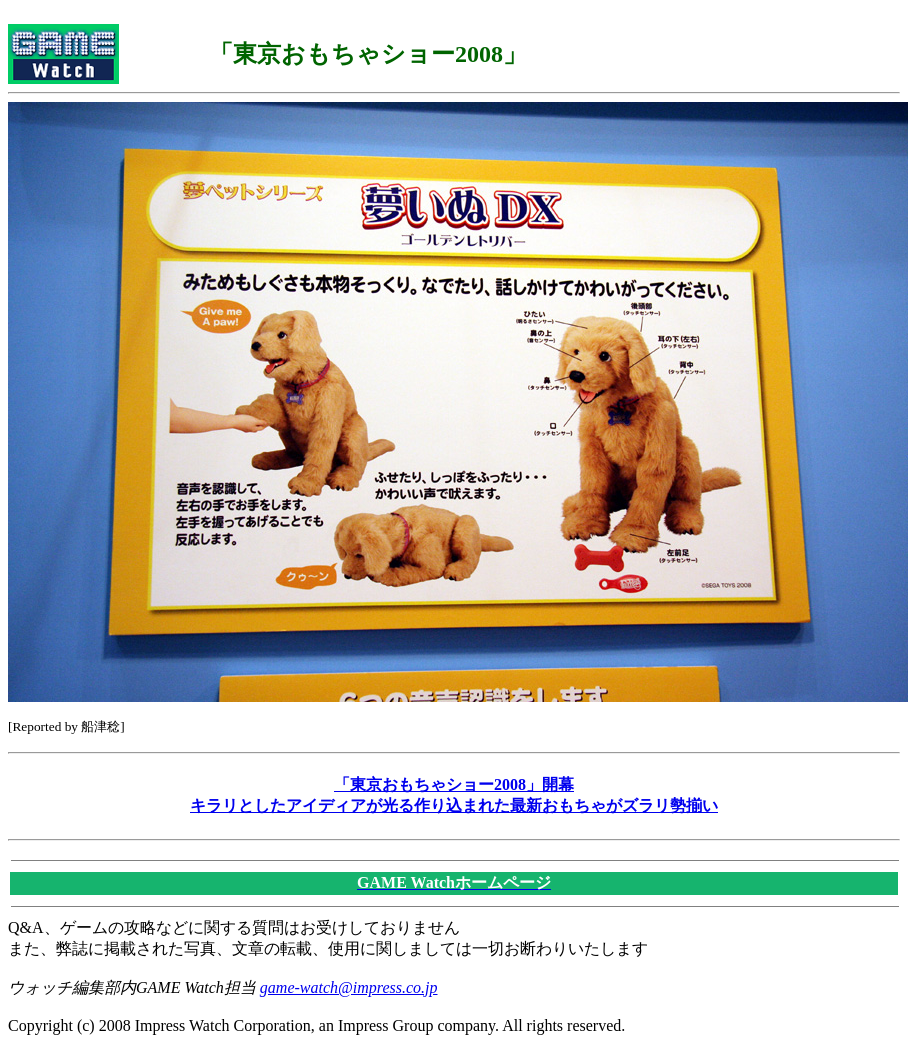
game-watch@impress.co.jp (349, 987)
